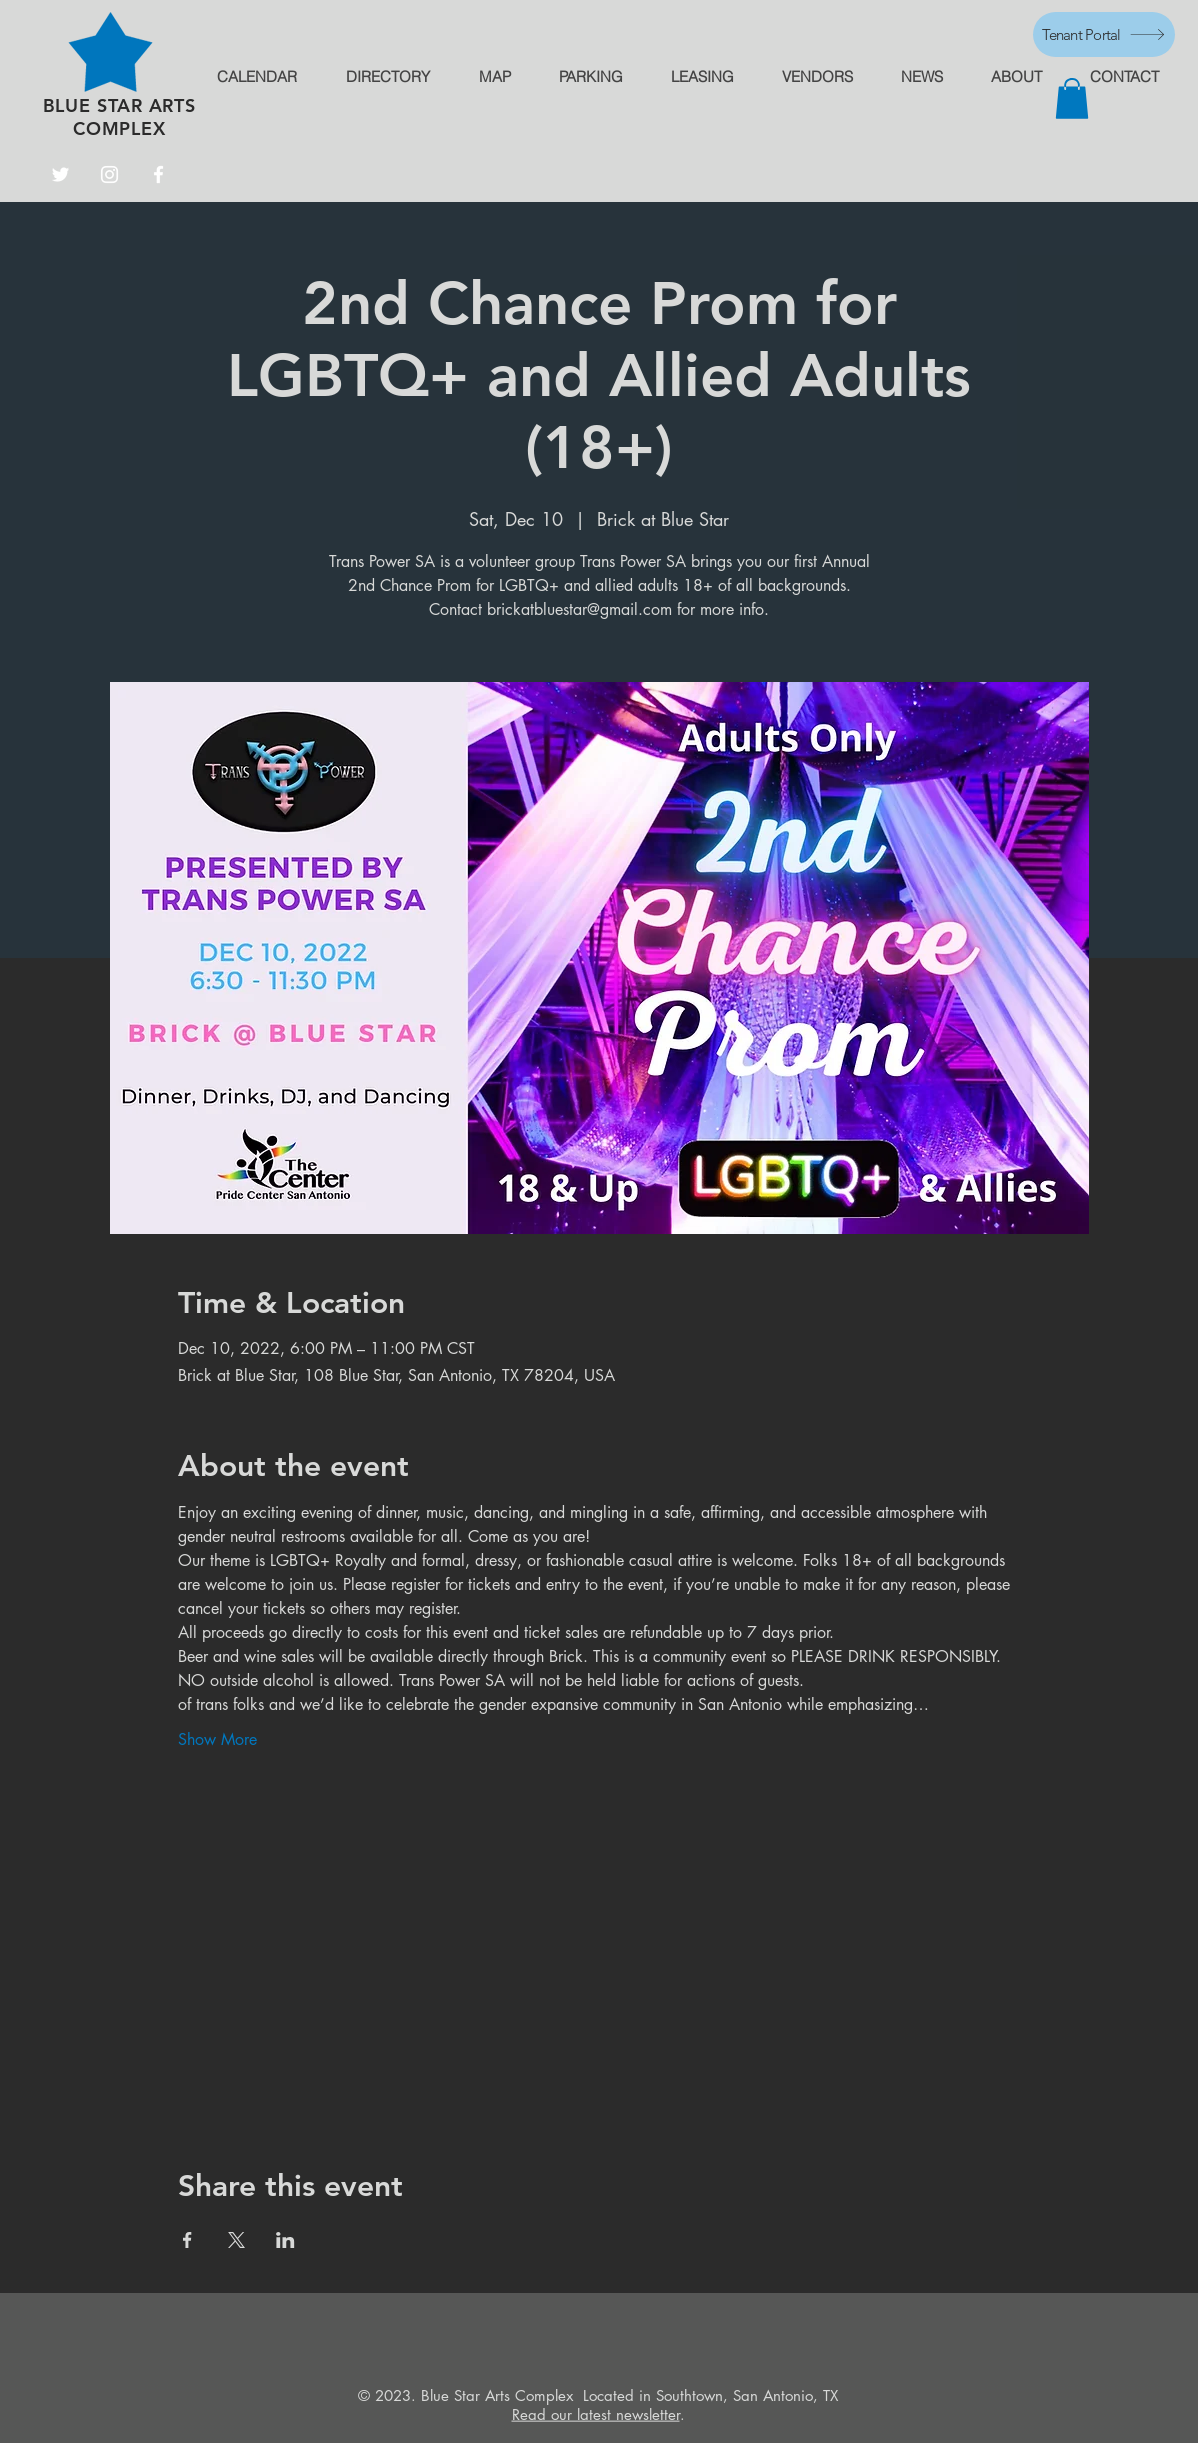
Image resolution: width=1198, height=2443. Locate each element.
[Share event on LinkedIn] (285, 2240)
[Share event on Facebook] (187, 2240)
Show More (217, 1739)
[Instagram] (109, 174)
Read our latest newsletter (596, 2414)
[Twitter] (60, 174)
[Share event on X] (236, 2240)
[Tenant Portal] (1104, 34)
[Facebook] (158, 174)
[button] (1072, 98)
